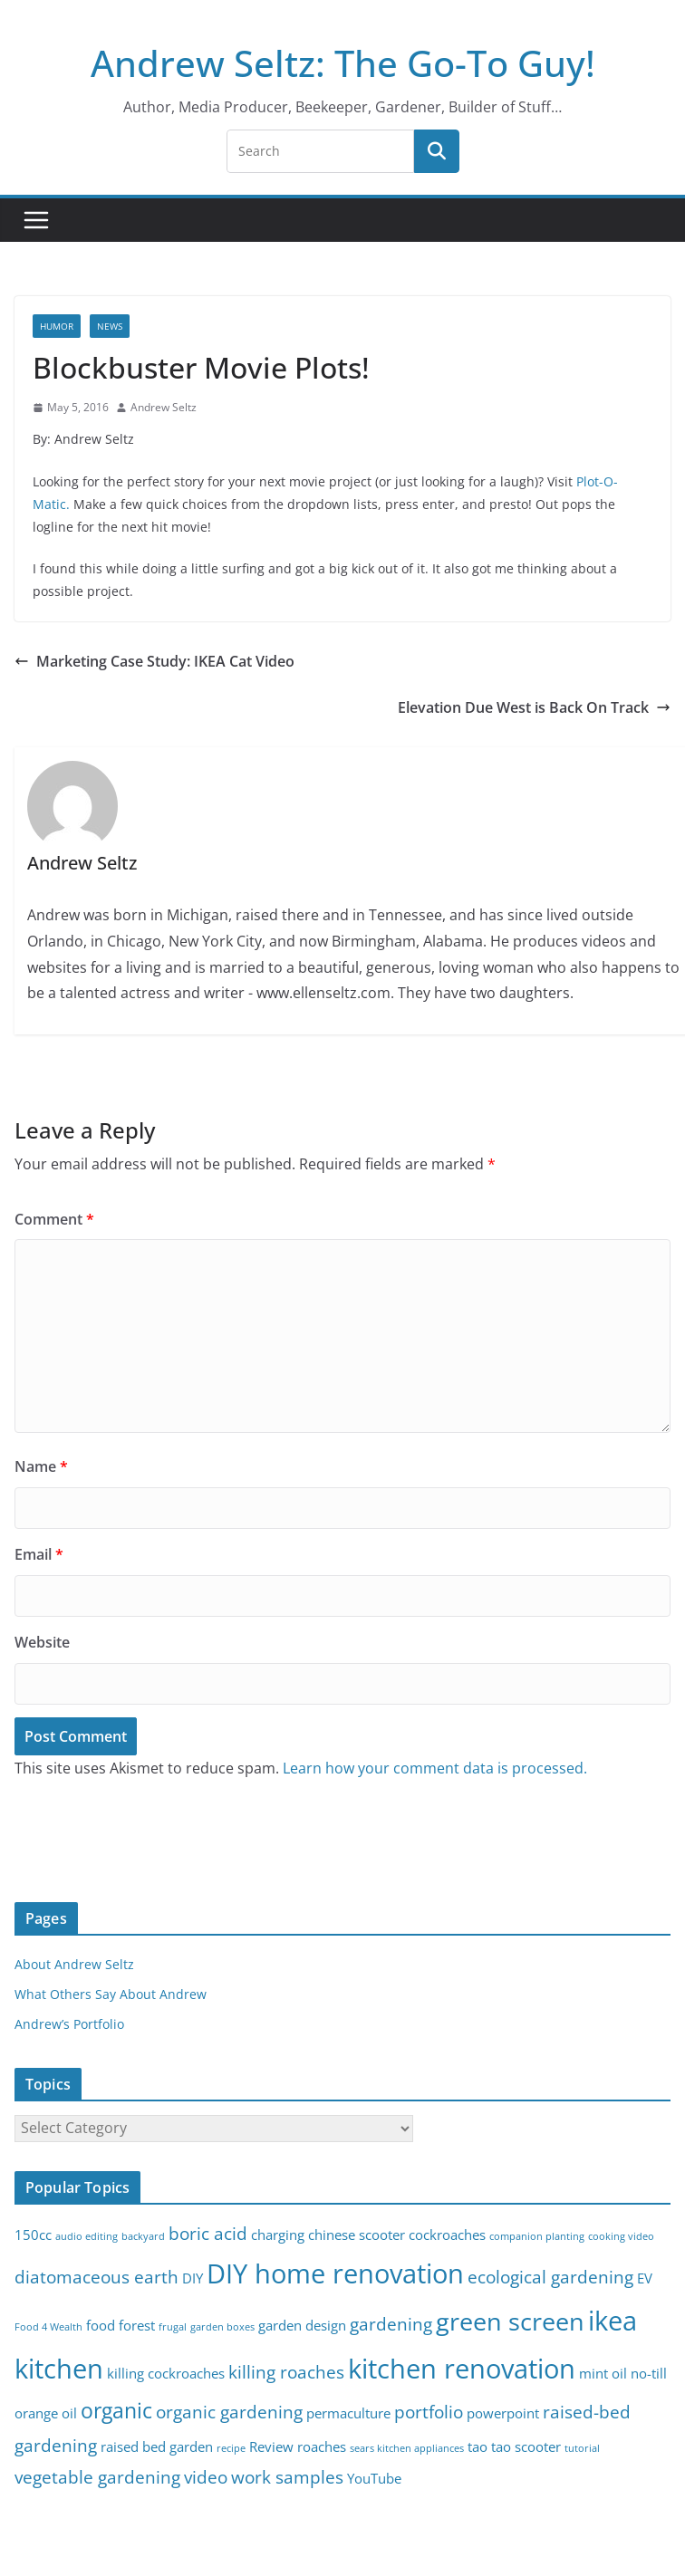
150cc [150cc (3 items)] (33, 2234)
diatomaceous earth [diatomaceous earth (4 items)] (96, 2276)
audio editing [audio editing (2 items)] (86, 2236)
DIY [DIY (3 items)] (192, 2278)
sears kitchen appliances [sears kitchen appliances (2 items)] (407, 2448)
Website (42, 1642)
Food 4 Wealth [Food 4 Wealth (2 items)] (48, 2327)
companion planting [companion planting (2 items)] (536, 2236)
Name (41, 1466)
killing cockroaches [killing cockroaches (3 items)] (166, 2373)
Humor (56, 326)
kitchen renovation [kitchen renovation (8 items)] (461, 2368)
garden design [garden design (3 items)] (302, 2325)
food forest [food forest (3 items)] (120, 2325)
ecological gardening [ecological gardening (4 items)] (550, 2276)
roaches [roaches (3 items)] (321, 2446)
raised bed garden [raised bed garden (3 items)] (157, 2446)
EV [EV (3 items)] (644, 2278)
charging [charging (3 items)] (277, 2234)
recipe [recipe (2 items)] (231, 2448)
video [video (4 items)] (205, 2477)
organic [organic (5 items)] (116, 2411)
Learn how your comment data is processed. (435, 1768)
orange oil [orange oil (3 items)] (45, 2413)
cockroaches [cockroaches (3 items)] (447, 2234)
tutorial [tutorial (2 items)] (582, 2448)
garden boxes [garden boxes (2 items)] (222, 2327)
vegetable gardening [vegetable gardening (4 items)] (97, 2477)
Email (38, 1554)
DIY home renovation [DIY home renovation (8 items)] (335, 2273)
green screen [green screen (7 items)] (510, 2321)
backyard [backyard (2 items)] (143, 2236)
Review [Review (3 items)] (271, 2446)
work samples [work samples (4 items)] (287, 2477)
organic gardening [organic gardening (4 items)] (229, 2411)
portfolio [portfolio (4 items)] (428, 2411)
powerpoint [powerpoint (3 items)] (503, 2413)
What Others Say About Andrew (110, 1994)
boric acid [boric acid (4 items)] (208, 2233)
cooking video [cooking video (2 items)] (621, 2236)
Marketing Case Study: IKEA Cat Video (154, 661)
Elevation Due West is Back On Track (534, 707)
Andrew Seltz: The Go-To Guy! (343, 63)
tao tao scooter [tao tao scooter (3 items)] (514, 2446)
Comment (54, 1219)
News (109, 326)
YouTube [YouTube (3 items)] (374, 2478)
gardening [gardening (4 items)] (391, 2324)
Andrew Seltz (163, 407)
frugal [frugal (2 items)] (173, 2327)
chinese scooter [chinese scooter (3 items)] (356, 2234)
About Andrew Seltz (74, 1964)
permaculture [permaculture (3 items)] (348, 2413)
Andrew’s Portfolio (69, 2024)
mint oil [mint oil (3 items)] (603, 2373)
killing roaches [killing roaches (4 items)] (286, 2372)
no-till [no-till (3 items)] (649, 2373)
